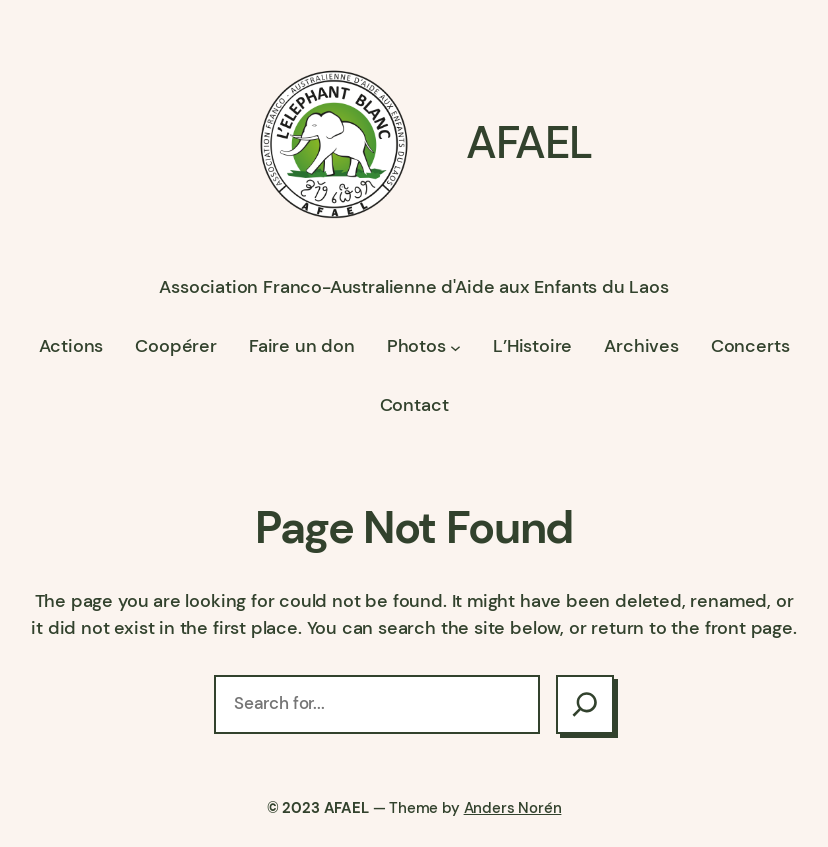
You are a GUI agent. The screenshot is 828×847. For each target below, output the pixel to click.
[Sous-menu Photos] (455, 346)
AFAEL (529, 142)
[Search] (585, 704)
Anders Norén (513, 808)
